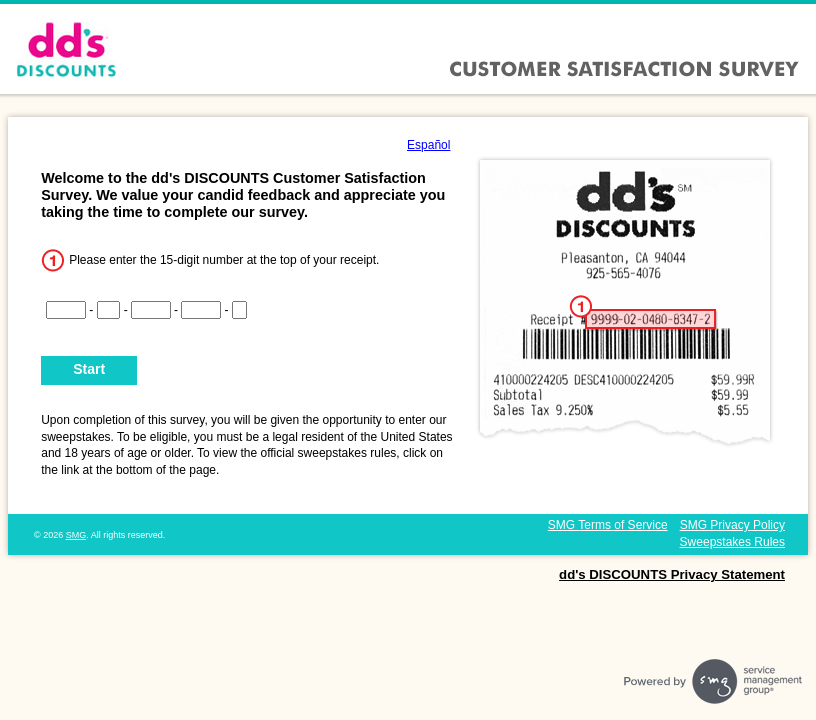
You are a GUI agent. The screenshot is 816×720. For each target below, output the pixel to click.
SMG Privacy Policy (732, 525)
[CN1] (66, 310)
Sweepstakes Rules (732, 542)
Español (428, 145)
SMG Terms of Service (608, 525)
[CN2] (109, 310)
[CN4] (201, 310)
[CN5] (240, 310)
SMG (76, 535)
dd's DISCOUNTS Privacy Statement (672, 574)
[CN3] (151, 310)
